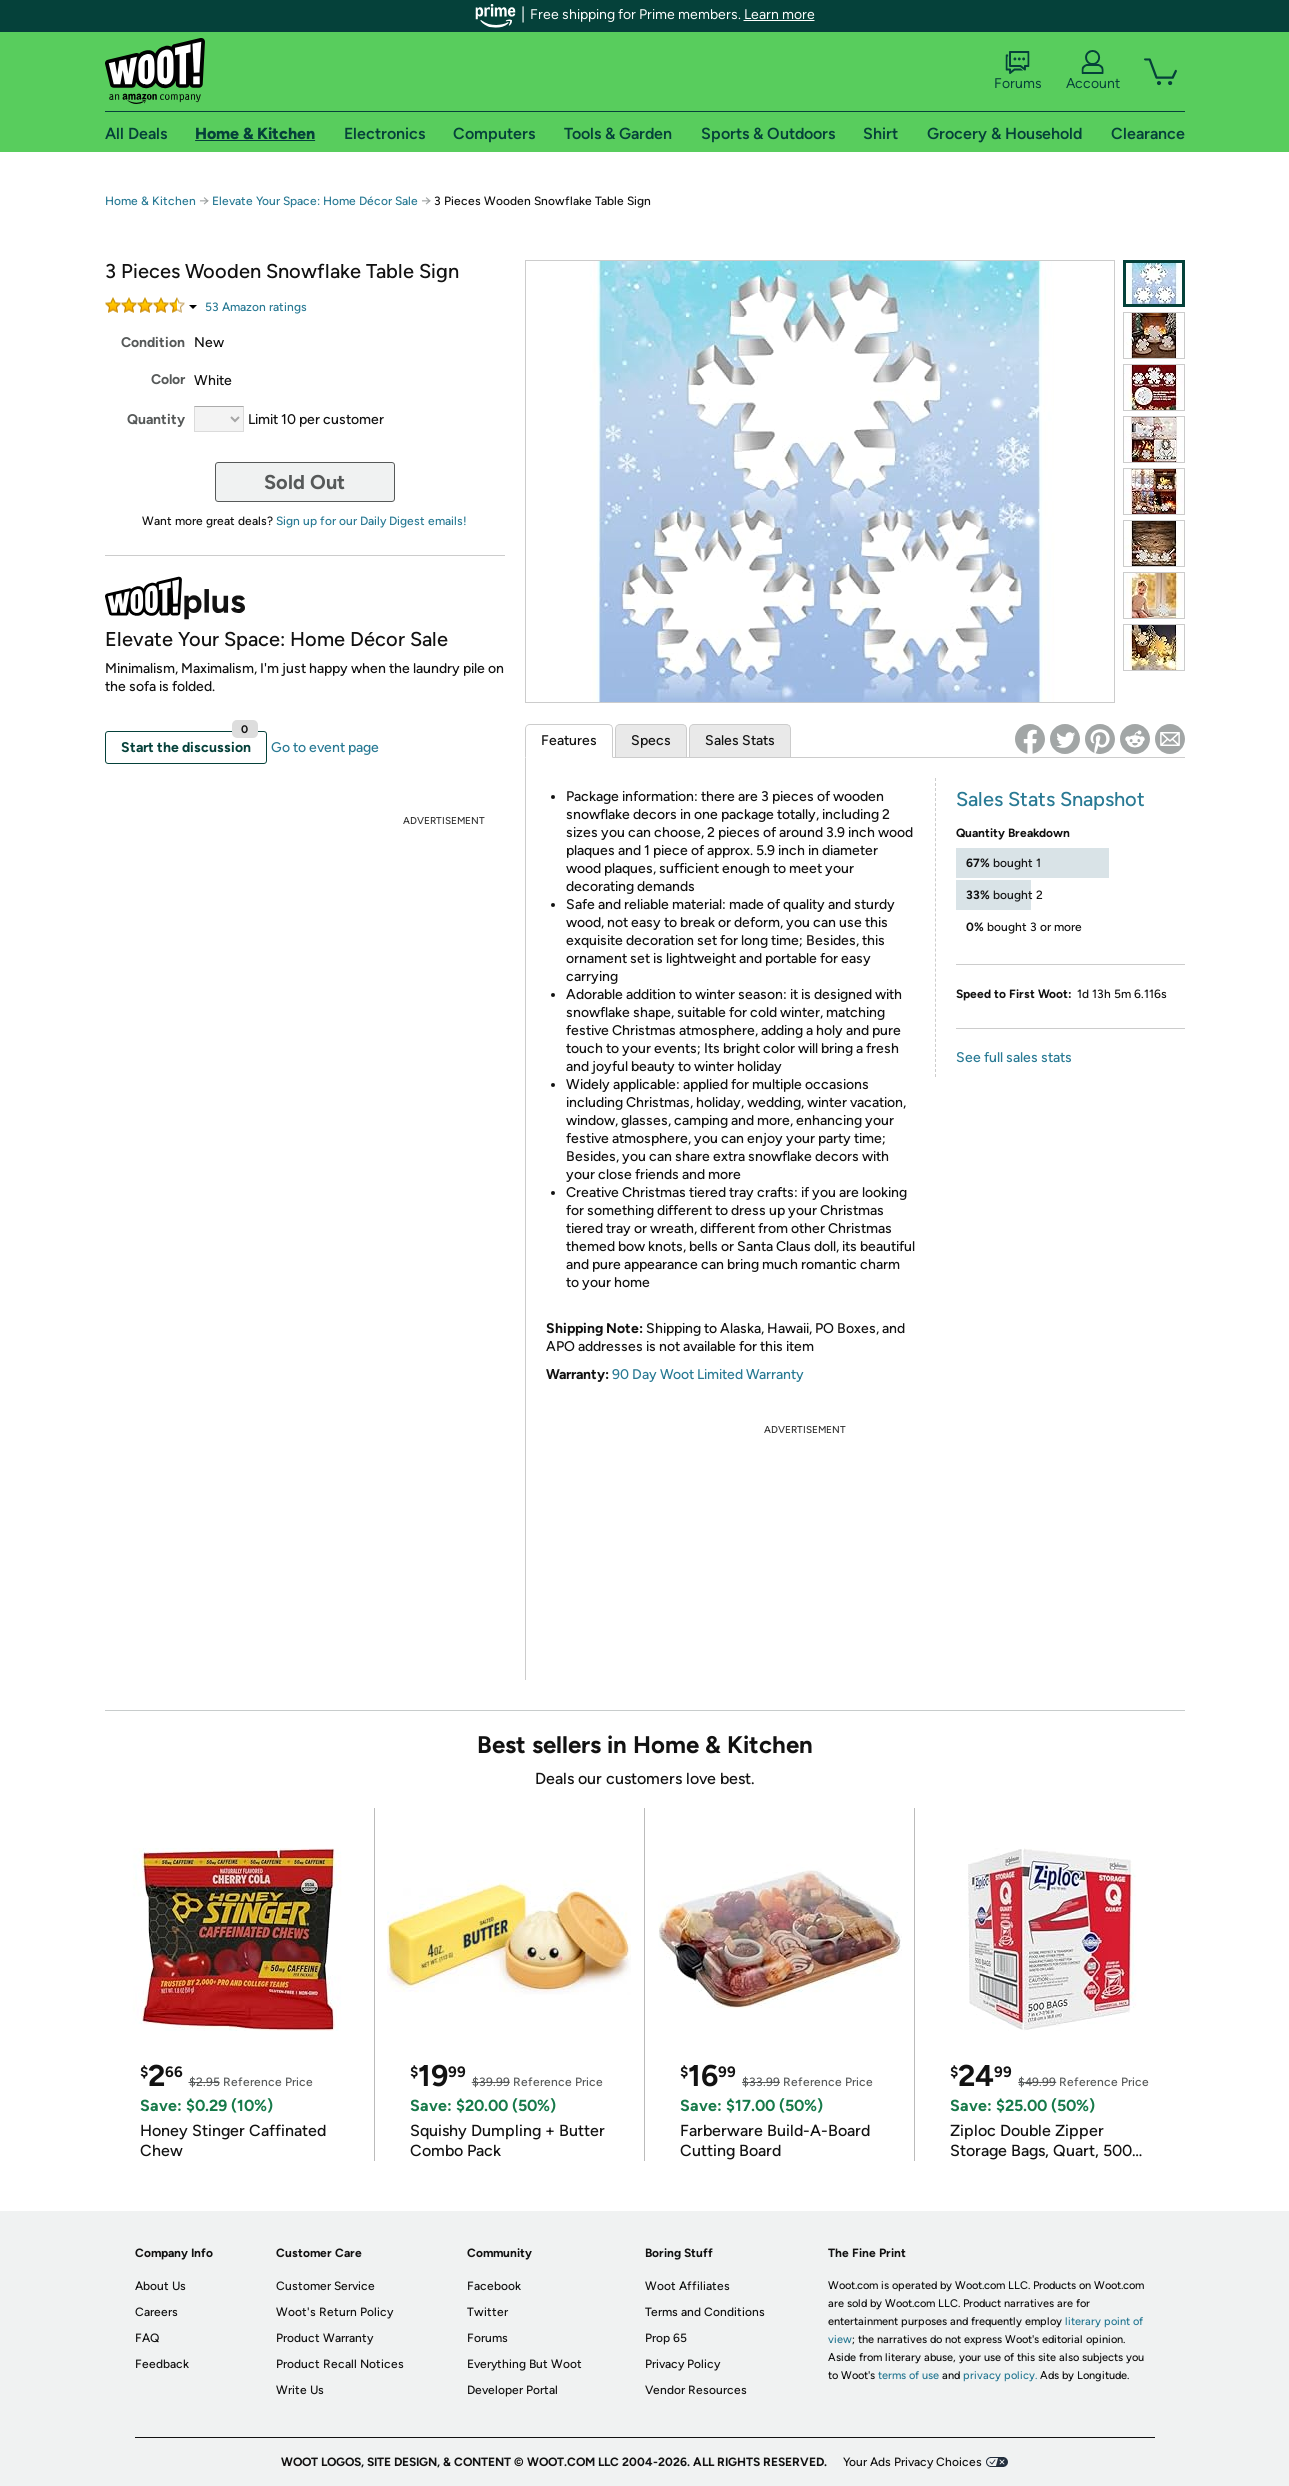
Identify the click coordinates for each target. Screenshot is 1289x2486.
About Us (160, 2286)
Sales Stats (740, 740)
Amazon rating (256, 307)
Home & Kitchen (150, 201)
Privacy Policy (682, 2364)
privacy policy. (1000, 2375)
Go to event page (325, 747)
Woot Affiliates (687, 2286)
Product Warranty (324, 2338)
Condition (153, 342)
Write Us (300, 2390)
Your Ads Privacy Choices (912, 2462)
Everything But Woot (524, 2364)
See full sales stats (1014, 1057)
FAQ (147, 2338)
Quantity (156, 419)
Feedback (162, 2364)
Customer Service (325, 2286)
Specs (651, 740)
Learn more (779, 14)
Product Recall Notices (340, 2364)
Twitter (487, 2312)
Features (569, 740)
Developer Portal (512, 2390)
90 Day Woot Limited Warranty (708, 1374)
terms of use (908, 2375)
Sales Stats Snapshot (1050, 799)
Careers (156, 2312)
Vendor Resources (696, 2390)
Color (168, 379)
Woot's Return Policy (334, 2312)
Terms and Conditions (705, 2312)
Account (1093, 71)
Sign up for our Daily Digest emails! (371, 521)
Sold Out (304, 482)
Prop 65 (666, 2338)
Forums (1018, 71)
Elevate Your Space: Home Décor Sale (315, 201)
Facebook (494, 2286)
